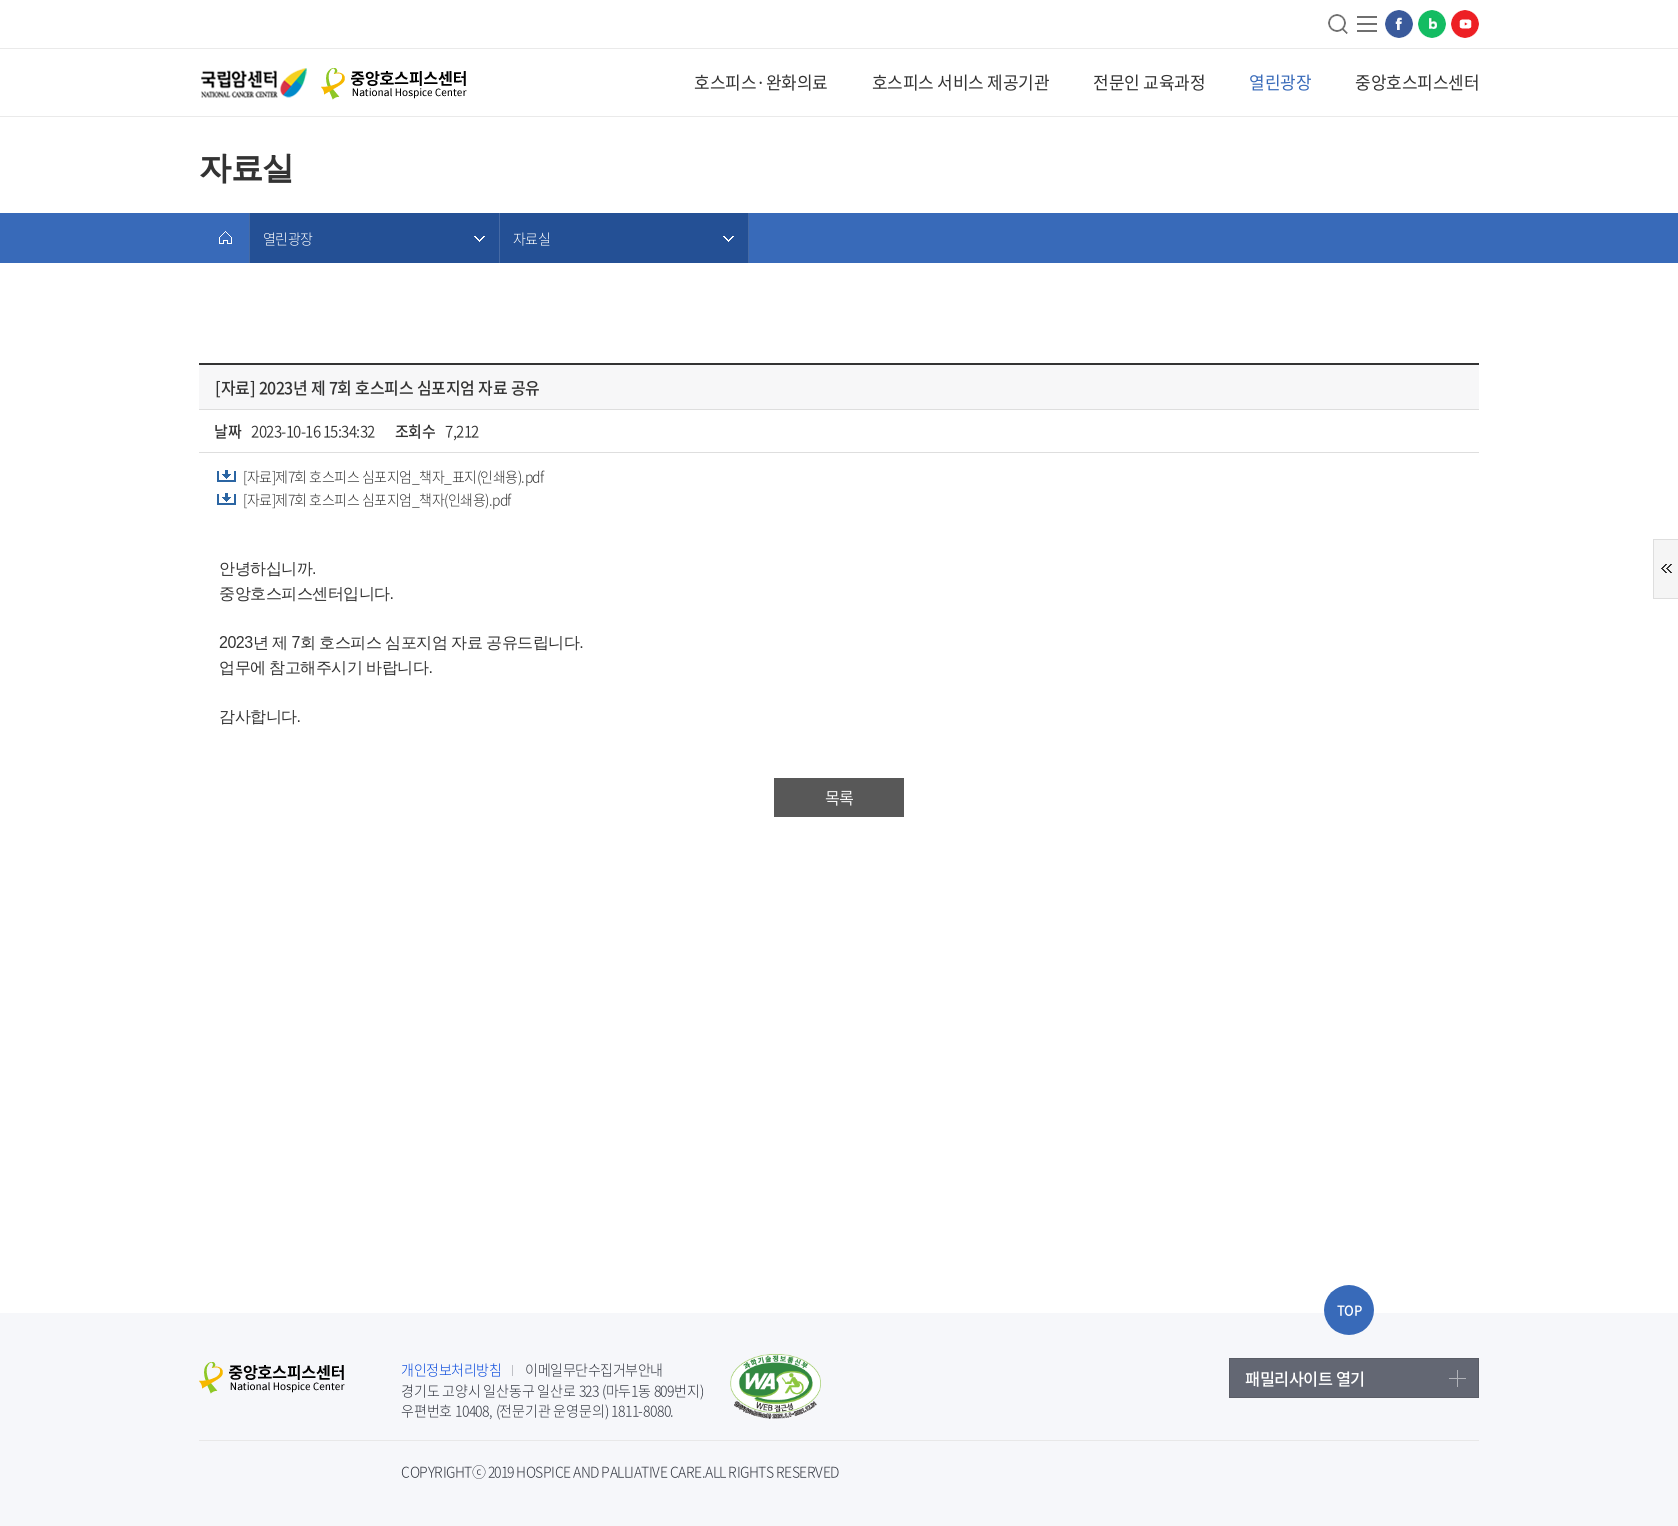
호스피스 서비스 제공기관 (961, 81)
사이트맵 (1368, 24)
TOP (1349, 1309)
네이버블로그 (1432, 24)
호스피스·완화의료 (761, 81)
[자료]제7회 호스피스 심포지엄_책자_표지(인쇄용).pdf (393, 476)
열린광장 (1280, 81)
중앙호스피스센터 (1417, 81)
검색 (1339, 24)
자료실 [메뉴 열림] (531, 238)
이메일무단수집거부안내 (594, 1369)
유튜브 (1465, 24)
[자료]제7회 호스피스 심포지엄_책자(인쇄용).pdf (377, 499)
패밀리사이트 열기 (1305, 1378)
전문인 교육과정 (1149, 81)
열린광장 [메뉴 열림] (287, 238)
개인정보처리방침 (451, 1369)
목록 (839, 797)
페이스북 (1399, 24)
